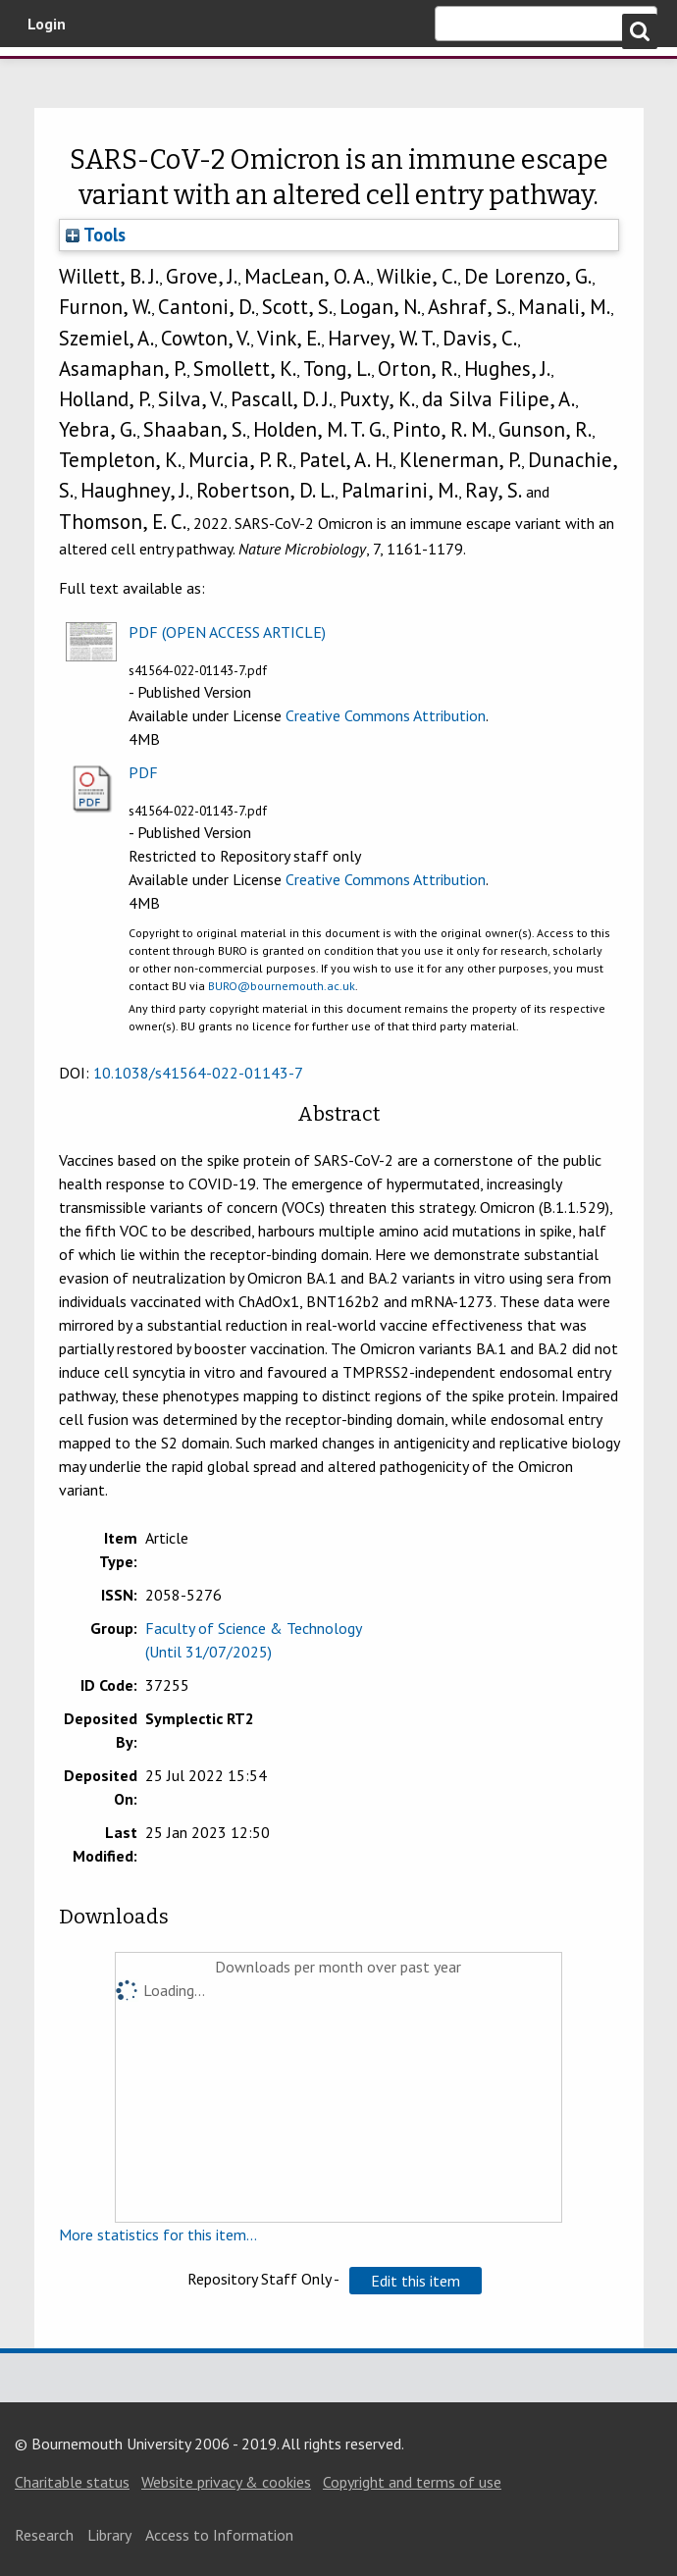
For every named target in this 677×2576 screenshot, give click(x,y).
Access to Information (219, 2535)
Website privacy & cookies (226, 2482)
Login (46, 23)
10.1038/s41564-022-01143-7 (198, 1072)
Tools (96, 234)
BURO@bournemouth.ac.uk (281, 985)
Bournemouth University (118, 81)
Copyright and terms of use (412, 2482)
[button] (415, 2280)
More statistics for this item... (158, 2234)
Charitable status (72, 2482)
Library (109, 2535)
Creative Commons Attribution (386, 715)
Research (44, 2535)
